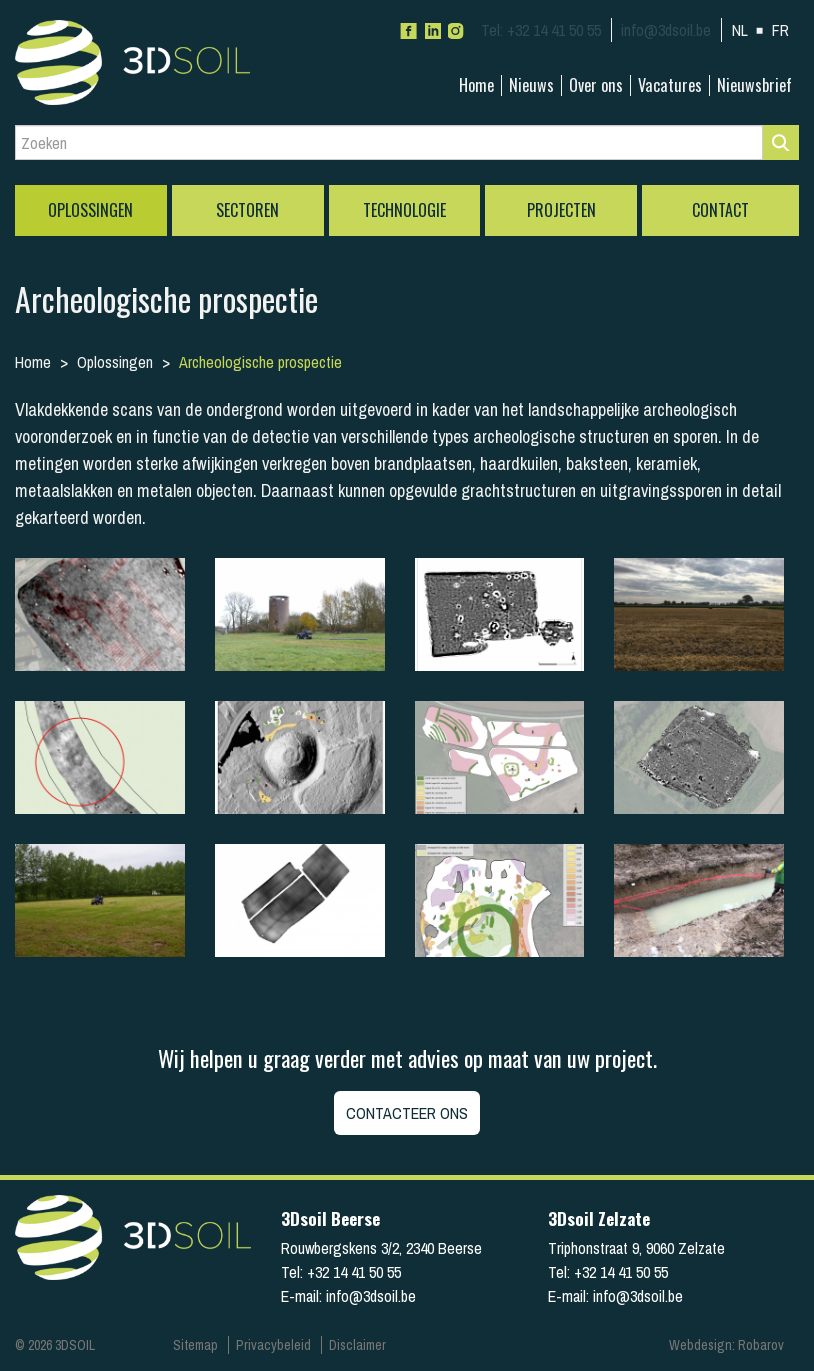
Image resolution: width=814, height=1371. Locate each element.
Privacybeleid (273, 1345)
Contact (720, 210)
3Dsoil (165, 62)
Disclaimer (357, 1345)
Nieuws (531, 85)
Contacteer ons (407, 1113)
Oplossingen (90, 210)
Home (476, 85)
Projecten (561, 210)
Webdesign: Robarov (726, 1345)
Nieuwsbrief (754, 85)
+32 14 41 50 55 (541, 30)
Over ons (596, 85)
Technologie (404, 210)
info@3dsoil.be (666, 30)
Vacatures (670, 85)
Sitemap (195, 1345)
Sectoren (247, 210)
